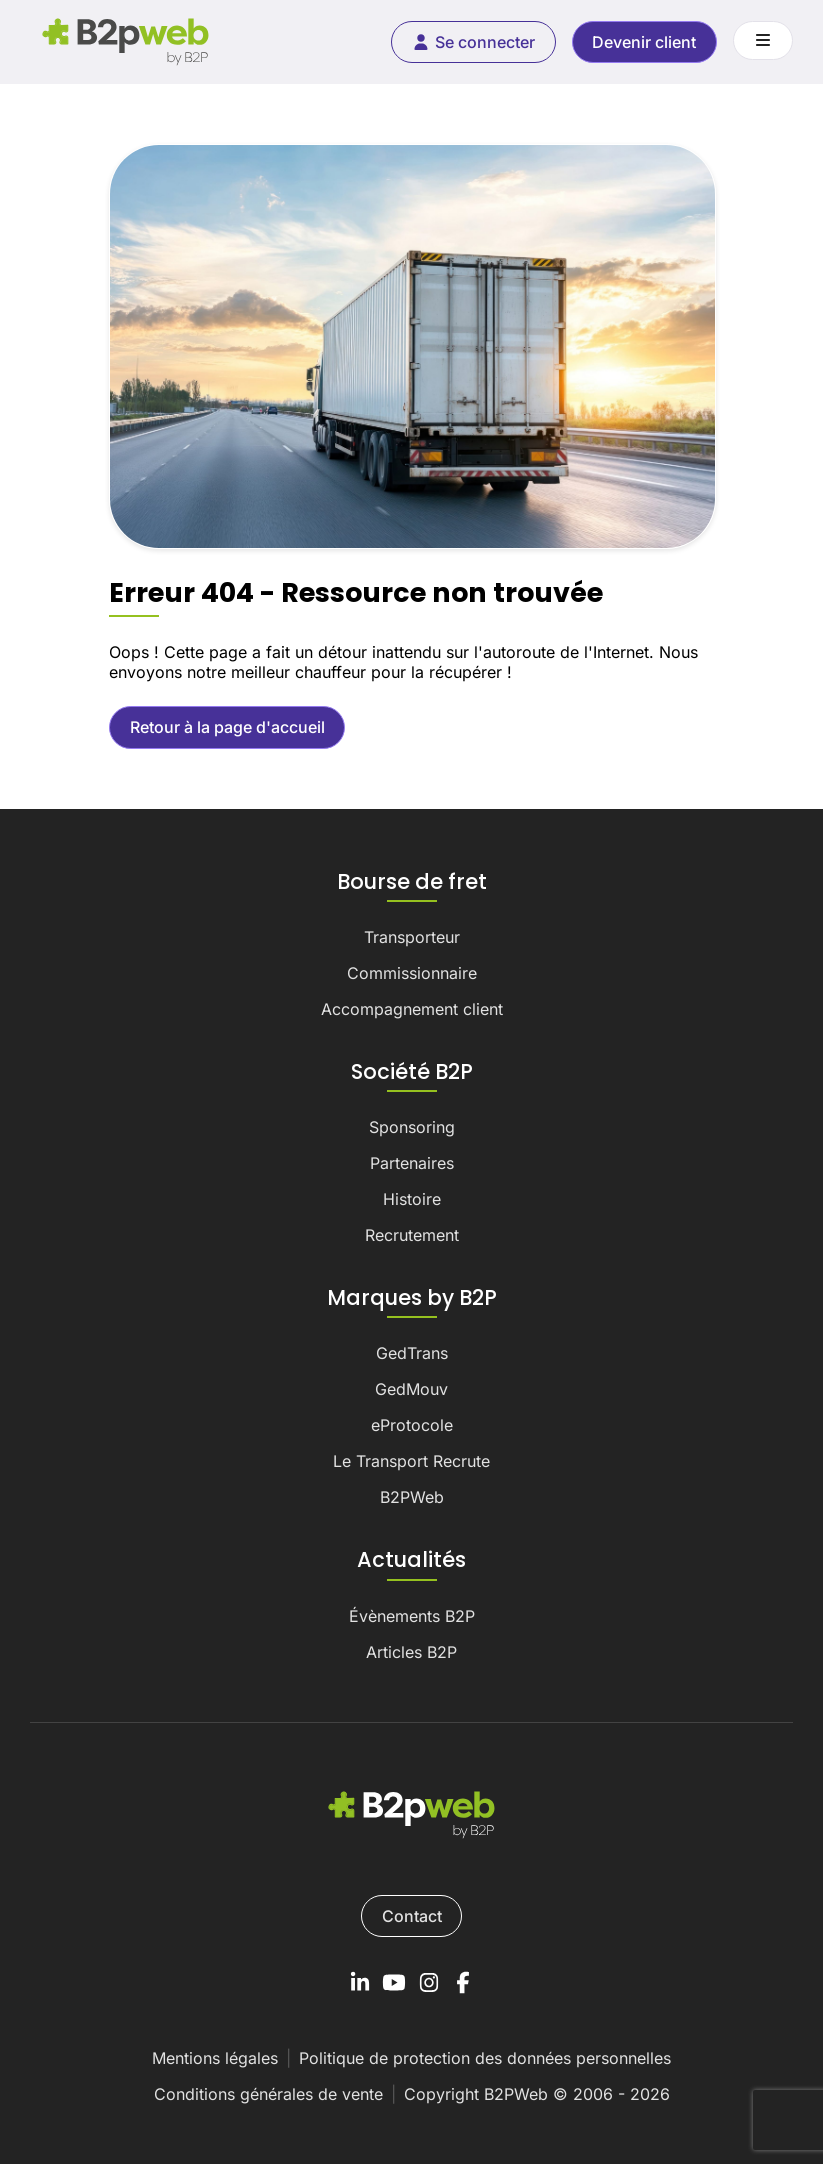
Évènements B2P (412, 1616)
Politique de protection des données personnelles (485, 2058)
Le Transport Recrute (411, 1461)
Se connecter (473, 42)
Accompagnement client (412, 1009)
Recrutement (412, 1235)
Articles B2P (411, 1652)
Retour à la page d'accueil (227, 727)
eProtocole (412, 1425)
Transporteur (412, 937)
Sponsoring (412, 1127)
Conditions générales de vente (268, 2094)
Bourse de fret (412, 882)
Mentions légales (215, 2058)
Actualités (411, 1560)
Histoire (412, 1199)
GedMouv (411, 1389)
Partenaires (412, 1163)
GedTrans (412, 1353)
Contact (412, 1916)
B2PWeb (412, 1497)
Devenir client (644, 42)
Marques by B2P (412, 1298)
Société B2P (412, 1072)
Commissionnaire (412, 973)
